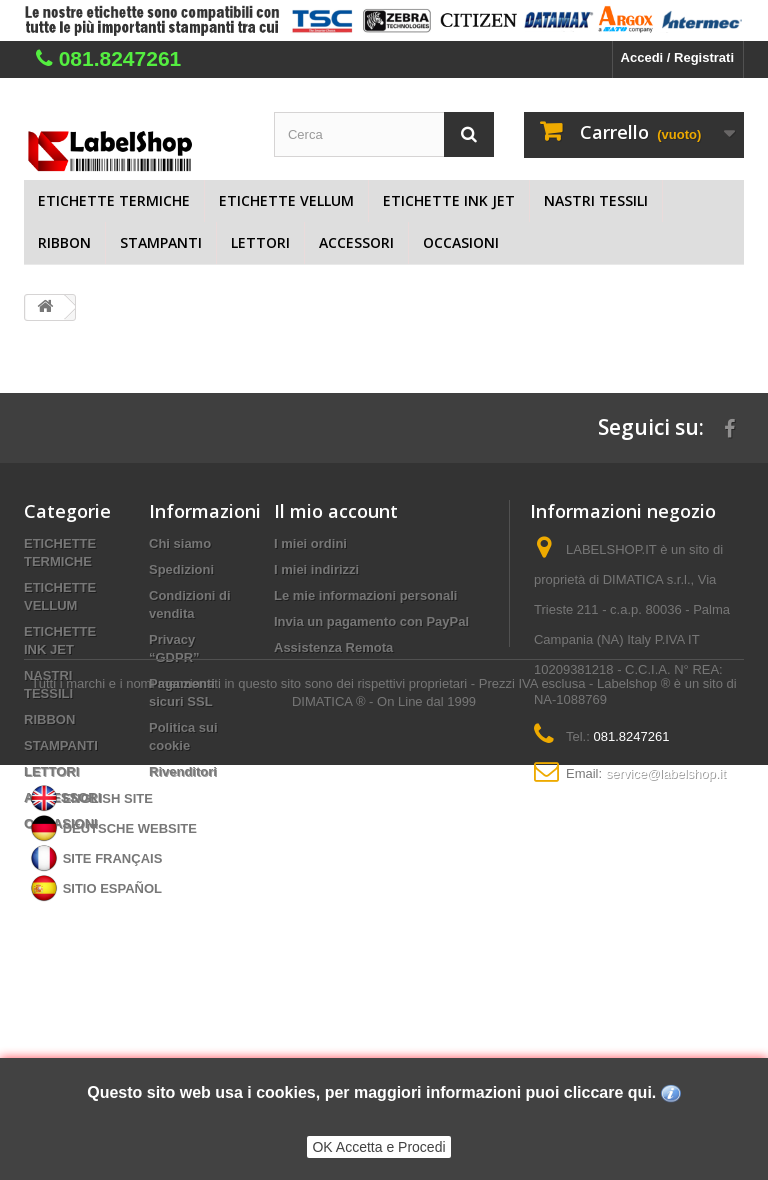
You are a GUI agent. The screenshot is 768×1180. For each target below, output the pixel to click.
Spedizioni (181, 569)
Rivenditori (183, 771)
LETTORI (260, 242)
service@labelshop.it (666, 773)
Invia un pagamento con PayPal (371, 621)
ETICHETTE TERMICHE (114, 200)
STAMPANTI (161, 242)
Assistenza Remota (333, 647)
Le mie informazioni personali (365, 595)
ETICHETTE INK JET (449, 200)
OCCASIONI (461, 242)
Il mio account (336, 511)
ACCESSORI (356, 242)
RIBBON (64, 242)
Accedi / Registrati (677, 57)
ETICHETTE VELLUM (286, 200)
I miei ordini (310, 543)
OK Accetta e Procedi (378, 1147)
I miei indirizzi (316, 569)
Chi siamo (180, 543)
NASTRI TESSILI (596, 200)
